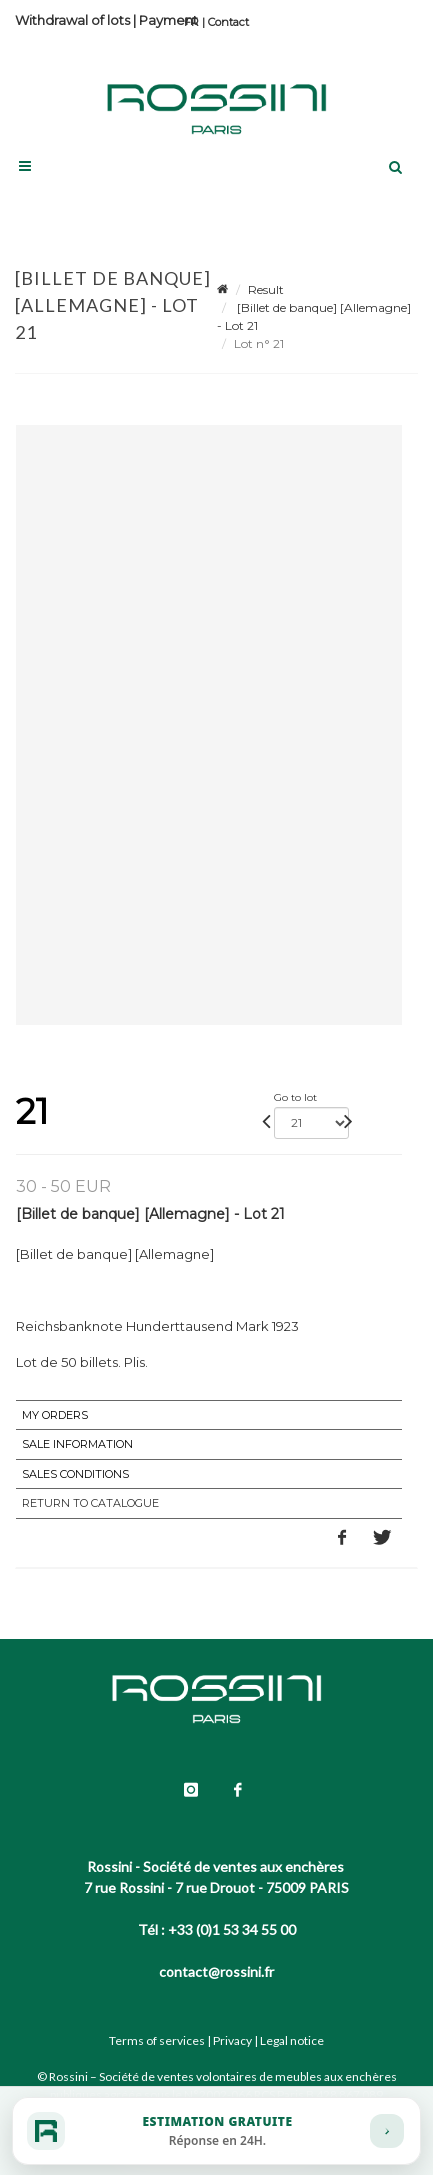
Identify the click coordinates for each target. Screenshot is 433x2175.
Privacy (232, 2040)
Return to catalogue (90, 1503)
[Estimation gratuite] (216, 2131)
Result (266, 289)
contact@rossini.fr (216, 1971)
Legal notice (292, 2040)
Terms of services (157, 2040)
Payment (168, 20)
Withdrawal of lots (72, 20)
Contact (228, 22)
